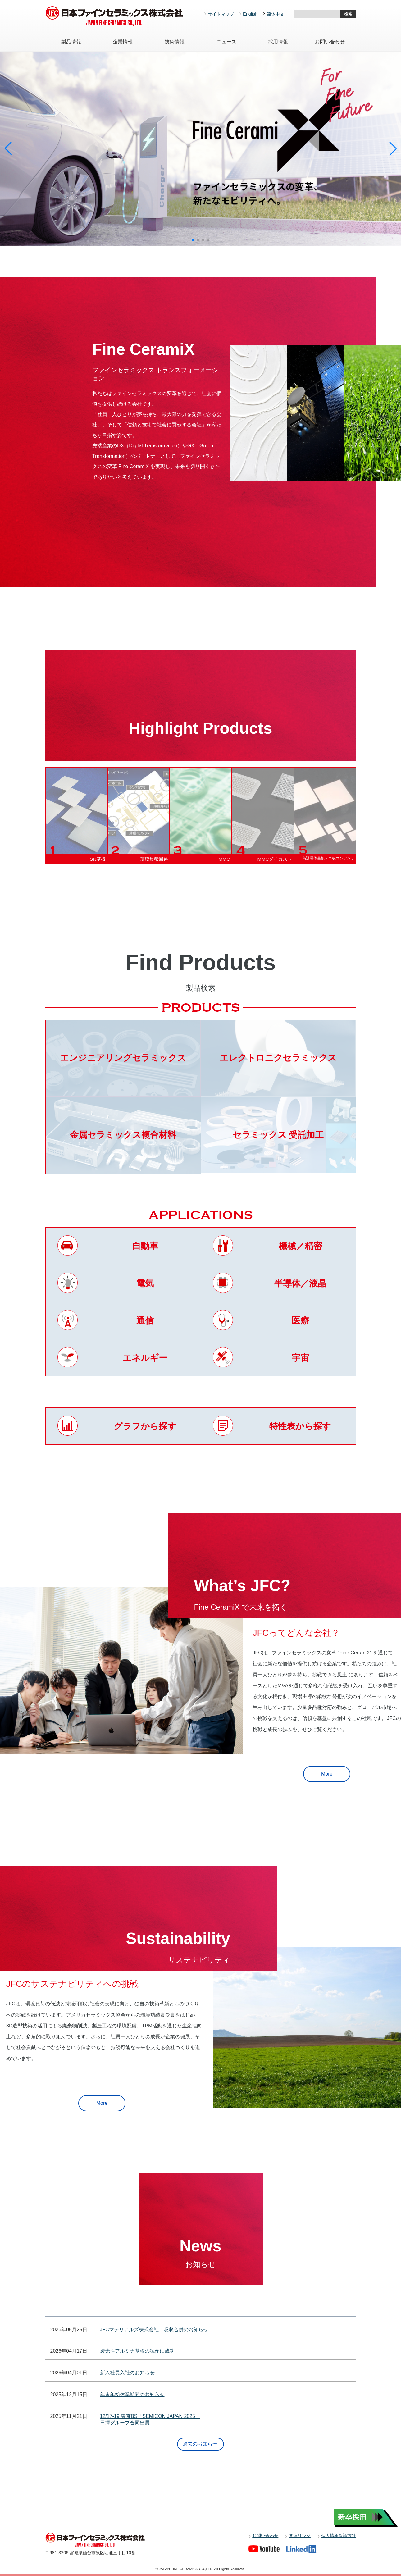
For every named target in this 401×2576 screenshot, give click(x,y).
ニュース (226, 41)
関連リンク (300, 2535)
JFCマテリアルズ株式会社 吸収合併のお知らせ (154, 2329)
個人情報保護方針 (338, 2535)
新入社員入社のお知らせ (127, 2372)
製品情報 (71, 41)
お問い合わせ (330, 41)
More (326, 1773)
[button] (193, 240)
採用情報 (278, 41)
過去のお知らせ (200, 2443)
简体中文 (275, 13)
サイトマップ (221, 13)
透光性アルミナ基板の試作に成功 (137, 2351)
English (250, 13)
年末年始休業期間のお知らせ (132, 2394)
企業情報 (123, 41)
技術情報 (175, 41)
